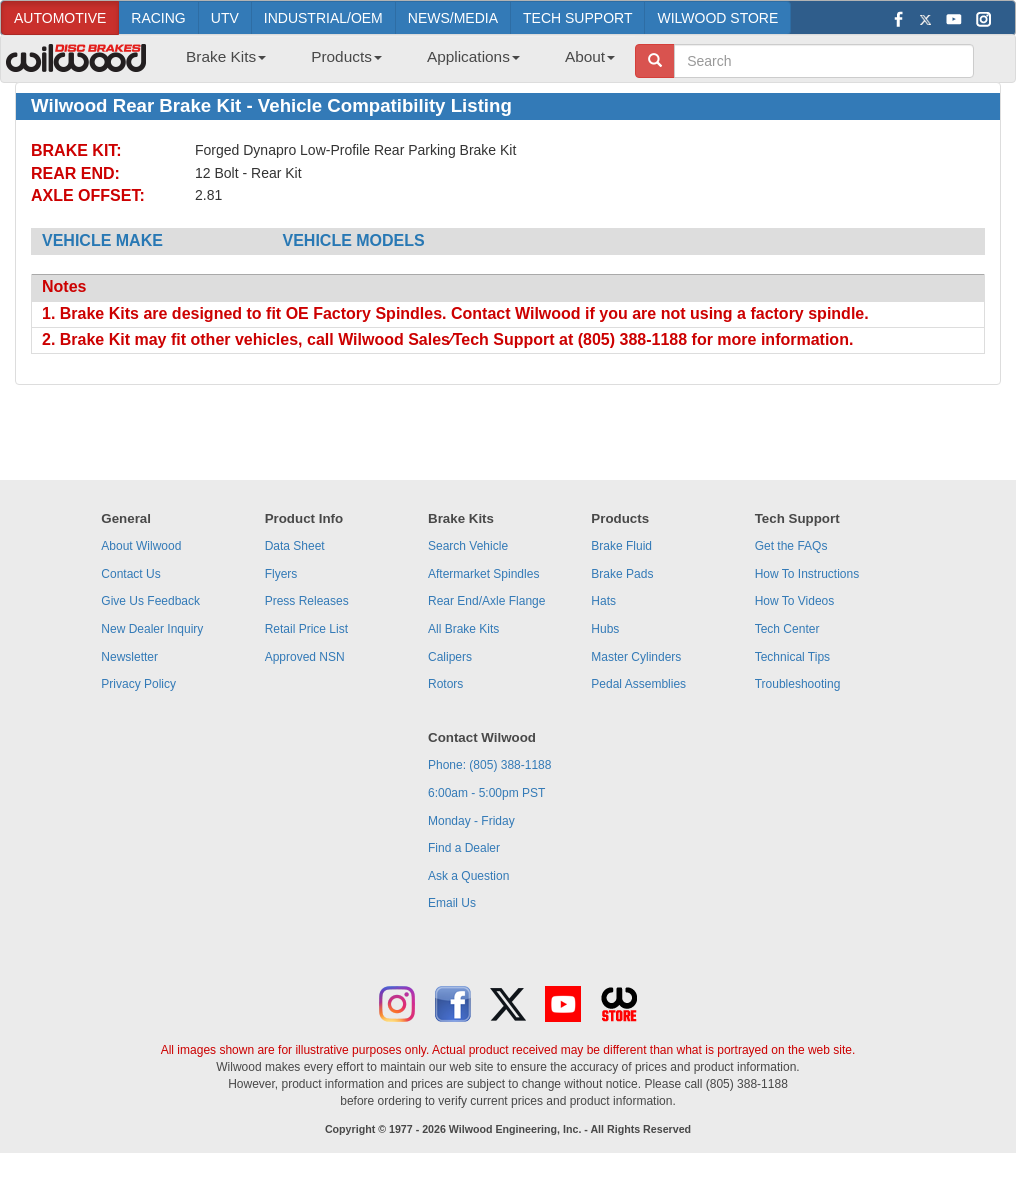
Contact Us (130, 574)
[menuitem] (218, 63)
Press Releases (307, 601)
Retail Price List (306, 629)
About (590, 56)
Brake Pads (622, 574)
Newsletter (129, 657)
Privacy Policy (138, 684)
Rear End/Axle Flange (486, 601)
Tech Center (787, 629)
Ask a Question (468, 876)
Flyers (281, 574)
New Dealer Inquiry (152, 629)
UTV (225, 18)
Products (346, 56)
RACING (158, 18)
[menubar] (393, 63)
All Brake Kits (463, 629)
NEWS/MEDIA (453, 18)
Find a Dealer (464, 848)
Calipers (450, 657)
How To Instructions (807, 574)
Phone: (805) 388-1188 (489, 765)
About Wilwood (141, 546)
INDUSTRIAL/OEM (323, 18)
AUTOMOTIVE (60, 18)
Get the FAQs (791, 546)
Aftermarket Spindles (483, 574)
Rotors (445, 684)
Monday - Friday (471, 821)
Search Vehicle (468, 546)
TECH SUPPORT (577, 18)
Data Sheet (295, 546)
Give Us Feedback (150, 601)
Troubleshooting (798, 684)
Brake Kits (226, 56)
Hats (603, 601)
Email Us (452, 903)
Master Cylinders (636, 657)
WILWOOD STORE (717, 18)
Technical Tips (792, 657)
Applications (473, 56)
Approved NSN (305, 657)
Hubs (605, 629)
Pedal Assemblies (638, 684)
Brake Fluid (621, 546)
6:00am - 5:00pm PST (486, 793)
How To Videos (795, 601)
